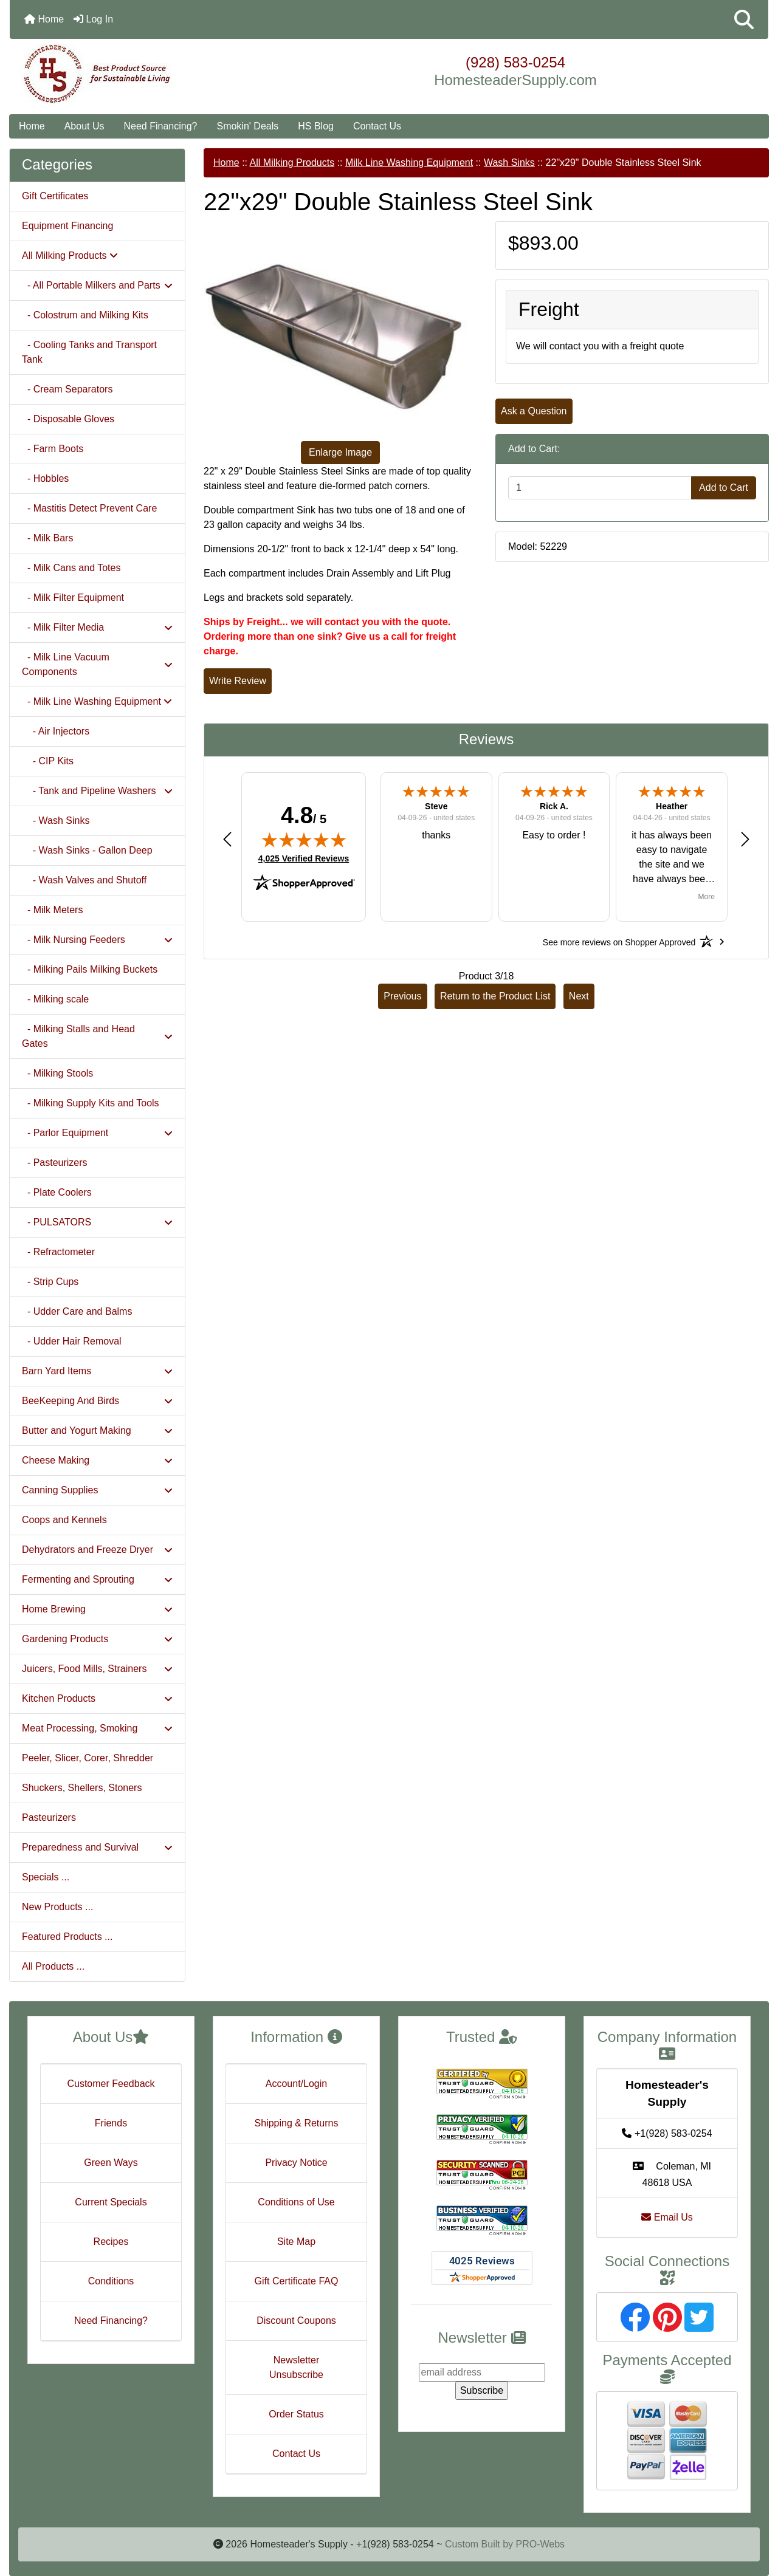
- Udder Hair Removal (72, 1341)
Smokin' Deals (247, 126)
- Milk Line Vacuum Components (97, 664)
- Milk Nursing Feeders (97, 939)
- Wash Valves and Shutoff (84, 880)
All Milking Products (292, 162)
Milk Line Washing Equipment (409, 162)
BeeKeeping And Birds (97, 1401)
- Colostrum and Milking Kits (85, 315)
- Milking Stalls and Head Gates (97, 1036)
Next (579, 996)
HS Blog (316, 126)
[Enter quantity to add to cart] (600, 487)
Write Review (237, 681)
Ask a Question (534, 411)
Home (44, 19)
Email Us (666, 2217)
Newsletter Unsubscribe (296, 2367)
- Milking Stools (57, 1073)
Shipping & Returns (297, 2123)
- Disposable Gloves (68, 419)
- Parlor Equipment (97, 1133)
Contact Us (377, 126)
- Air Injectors (55, 731)
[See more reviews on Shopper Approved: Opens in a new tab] (619, 941)
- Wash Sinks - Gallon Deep (87, 850)
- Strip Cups (50, 1281)
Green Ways (110, 2162)
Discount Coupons (296, 2320)
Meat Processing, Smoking (97, 1728)
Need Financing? (161, 126)
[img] (303, 840)
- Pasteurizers (55, 1162)
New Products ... (57, 1907)
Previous (402, 996)
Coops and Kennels (64, 1520)
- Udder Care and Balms (77, 1311)
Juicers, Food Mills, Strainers (97, 1668)
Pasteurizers (49, 1817)
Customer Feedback (110, 2083)
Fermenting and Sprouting (97, 1579)
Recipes (111, 2241)
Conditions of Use (296, 2202)
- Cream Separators (67, 389)
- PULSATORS (97, 1222)
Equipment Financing (67, 226)
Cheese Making (97, 1460)
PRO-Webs (540, 2544)
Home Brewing (97, 1609)
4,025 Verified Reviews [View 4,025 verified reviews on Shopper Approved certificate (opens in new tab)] (303, 857)
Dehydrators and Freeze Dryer (97, 1549)
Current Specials (110, 2202)
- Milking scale (55, 999)
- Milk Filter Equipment (73, 597)
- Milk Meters (52, 910)
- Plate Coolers (57, 1192)
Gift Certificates (55, 196)
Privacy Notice (296, 2162)
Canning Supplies (97, 1490)
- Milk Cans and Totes (71, 568)
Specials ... (45, 1877)
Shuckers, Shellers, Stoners (82, 1788)
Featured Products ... (67, 1936)
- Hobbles (45, 478)
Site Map (296, 2241)
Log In (93, 19)
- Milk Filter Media (97, 627)
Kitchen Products (97, 1698)
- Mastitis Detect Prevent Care (89, 508)
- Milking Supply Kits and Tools (90, 1103)
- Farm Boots (52, 449)
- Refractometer (58, 1252)
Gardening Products (97, 1639)
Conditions (111, 2281)
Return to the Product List (495, 996)
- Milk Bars (47, 538)
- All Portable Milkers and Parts (97, 285)
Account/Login (296, 2083)
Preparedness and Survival (97, 1847)
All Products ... (53, 1966)
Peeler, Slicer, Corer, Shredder (87, 1758)
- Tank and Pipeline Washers (97, 791)
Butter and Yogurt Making (97, 1430)
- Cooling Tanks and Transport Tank (89, 352)
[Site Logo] (136, 74)
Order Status (296, 2414)
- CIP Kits (48, 761)
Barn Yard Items (97, 1371)
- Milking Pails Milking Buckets (89, 969)
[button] (744, 19)
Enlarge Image (340, 452)
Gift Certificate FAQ (297, 2281)
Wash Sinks (509, 162)
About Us (84, 126)
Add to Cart (723, 487)
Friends (111, 2123)
